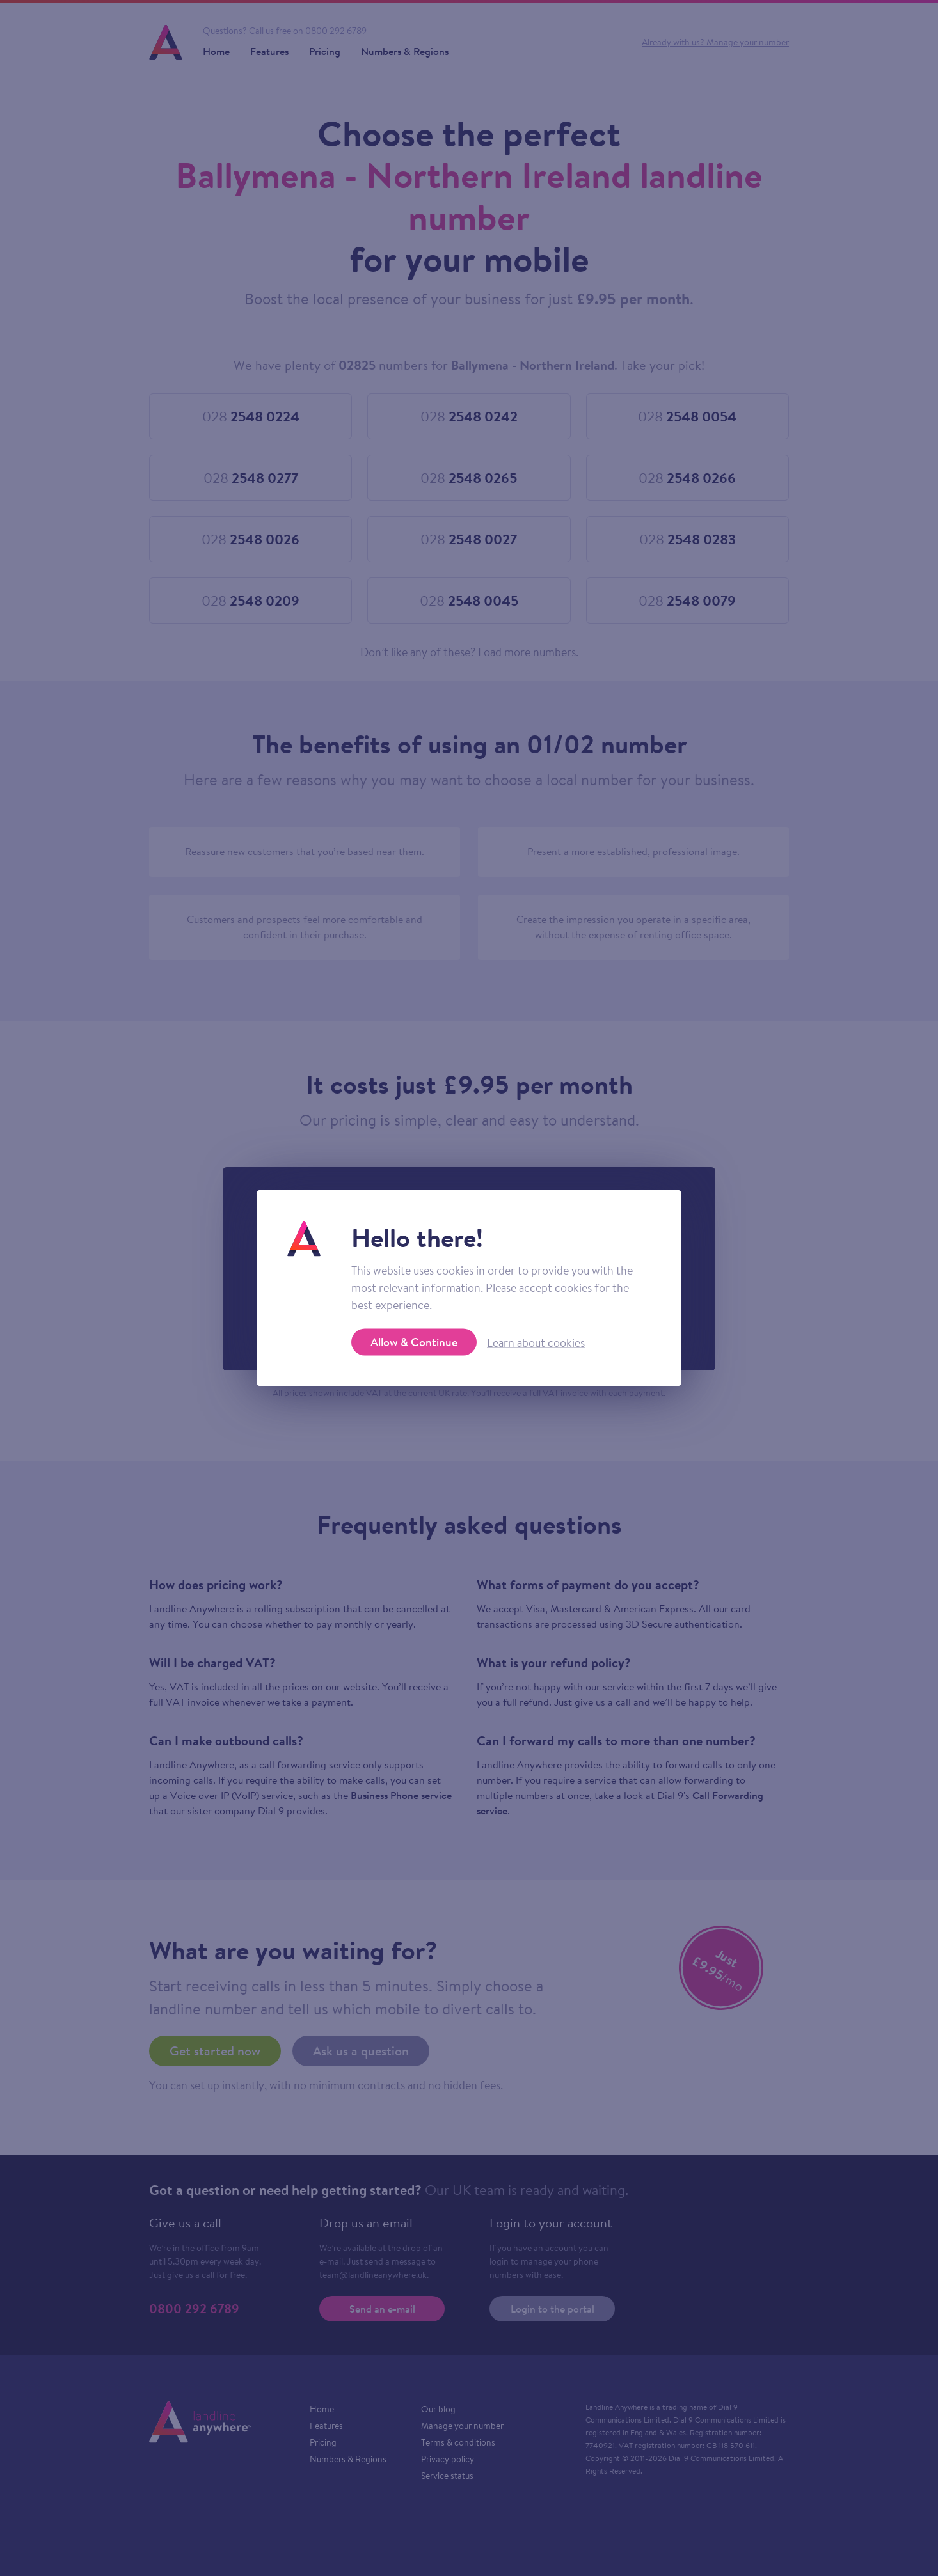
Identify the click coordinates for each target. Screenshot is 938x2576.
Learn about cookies (536, 1342)
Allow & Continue (413, 1342)
